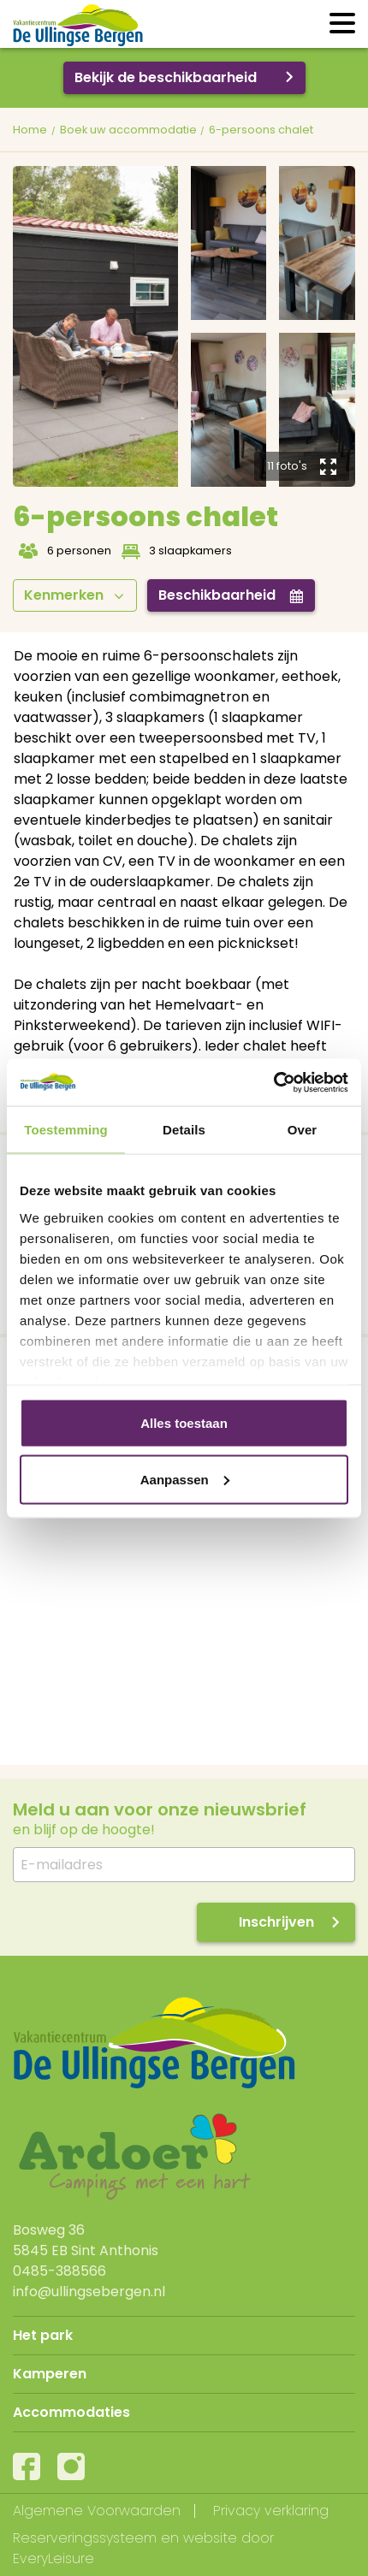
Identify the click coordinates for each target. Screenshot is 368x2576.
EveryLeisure (53, 2558)
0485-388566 (59, 2271)
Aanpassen (184, 1479)
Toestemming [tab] (66, 1129)
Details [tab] (184, 1129)
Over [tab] (303, 1129)
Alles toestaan (184, 1423)
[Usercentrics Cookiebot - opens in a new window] (273, 1082)
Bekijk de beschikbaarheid (165, 77)
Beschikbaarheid (231, 595)
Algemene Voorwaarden (97, 2510)
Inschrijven (276, 1922)
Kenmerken (73, 595)
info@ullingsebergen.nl (89, 2291)
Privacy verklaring (271, 2510)
